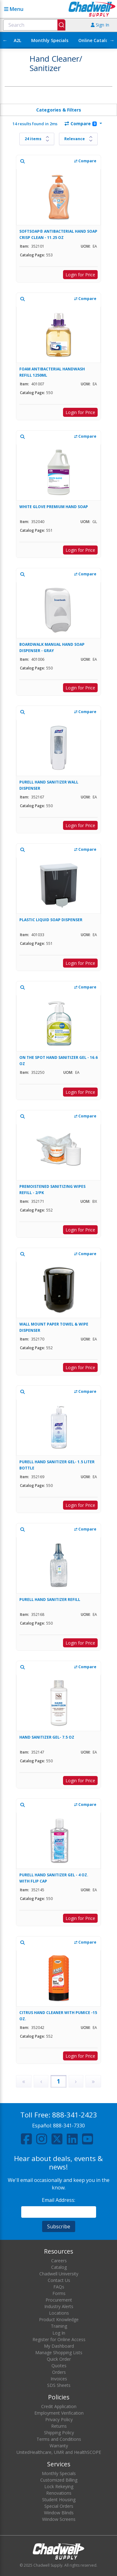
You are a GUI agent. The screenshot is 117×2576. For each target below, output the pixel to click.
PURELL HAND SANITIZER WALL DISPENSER (48, 785)
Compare (81, 123)
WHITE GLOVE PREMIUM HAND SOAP (53, 506)
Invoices (59, 2379)
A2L (17, 40)
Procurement (59, 2300)
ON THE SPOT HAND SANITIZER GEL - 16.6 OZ (58, 1060)
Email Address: (58, 2200)
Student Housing (59, 2499)
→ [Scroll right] (112, 40)
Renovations (58, 2493)
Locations (59, 2313)
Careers (59, 2261)
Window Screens (59, 2519)
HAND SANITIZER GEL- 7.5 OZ (46, 1737)
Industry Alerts (58, 2306)
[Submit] (61, 25)
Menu (13, 9)
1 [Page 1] (58, 2081)
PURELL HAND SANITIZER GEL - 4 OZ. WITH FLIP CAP (53, 1878)
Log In (58, 2333)
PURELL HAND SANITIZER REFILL (49, 1599)
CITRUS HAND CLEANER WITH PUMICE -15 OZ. (58, 2015)
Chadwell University (58, 2274)
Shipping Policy (59, 2433)
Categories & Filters (58, 110)
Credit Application (58, 2406)
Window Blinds (59, 2513)
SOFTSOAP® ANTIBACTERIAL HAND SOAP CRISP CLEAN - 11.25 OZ (58, 234)
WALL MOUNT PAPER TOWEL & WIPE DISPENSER (53, 1327)
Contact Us (59, 2280)
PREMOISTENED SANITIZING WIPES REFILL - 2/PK (52, 1189)
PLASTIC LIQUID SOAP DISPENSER (50, 919)
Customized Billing (58, 2480)
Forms (59, 2293)
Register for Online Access (58, 2339)
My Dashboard (59, 2346)
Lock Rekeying (58, 2486)
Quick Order (59, 2359)
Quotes (58, 2366)
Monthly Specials (49, 40)
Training (59, 2326)
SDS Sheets (59, 2385)
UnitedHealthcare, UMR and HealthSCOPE (59, 2452)
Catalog (59, 2267)
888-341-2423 (74, 2115)
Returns (59, 2426)
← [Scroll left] (4, 40)
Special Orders (58, 2506)
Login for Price (80, 275)
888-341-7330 (69, 2125)
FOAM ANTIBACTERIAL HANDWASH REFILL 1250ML (52, 372)
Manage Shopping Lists (58, 2352)
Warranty (59, 2446)
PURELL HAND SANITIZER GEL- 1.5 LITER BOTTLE (57, 1465)
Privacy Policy (59, 2419)
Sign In (100, 25)
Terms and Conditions (59, 2439)
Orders (59, 2372)
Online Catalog (94, 40)
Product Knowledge (59, 2319)
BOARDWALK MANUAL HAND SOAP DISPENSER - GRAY (52, 647)
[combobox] (34, 25)
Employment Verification (59, 2413)
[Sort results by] (78, 139)
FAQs (58, 2287)
